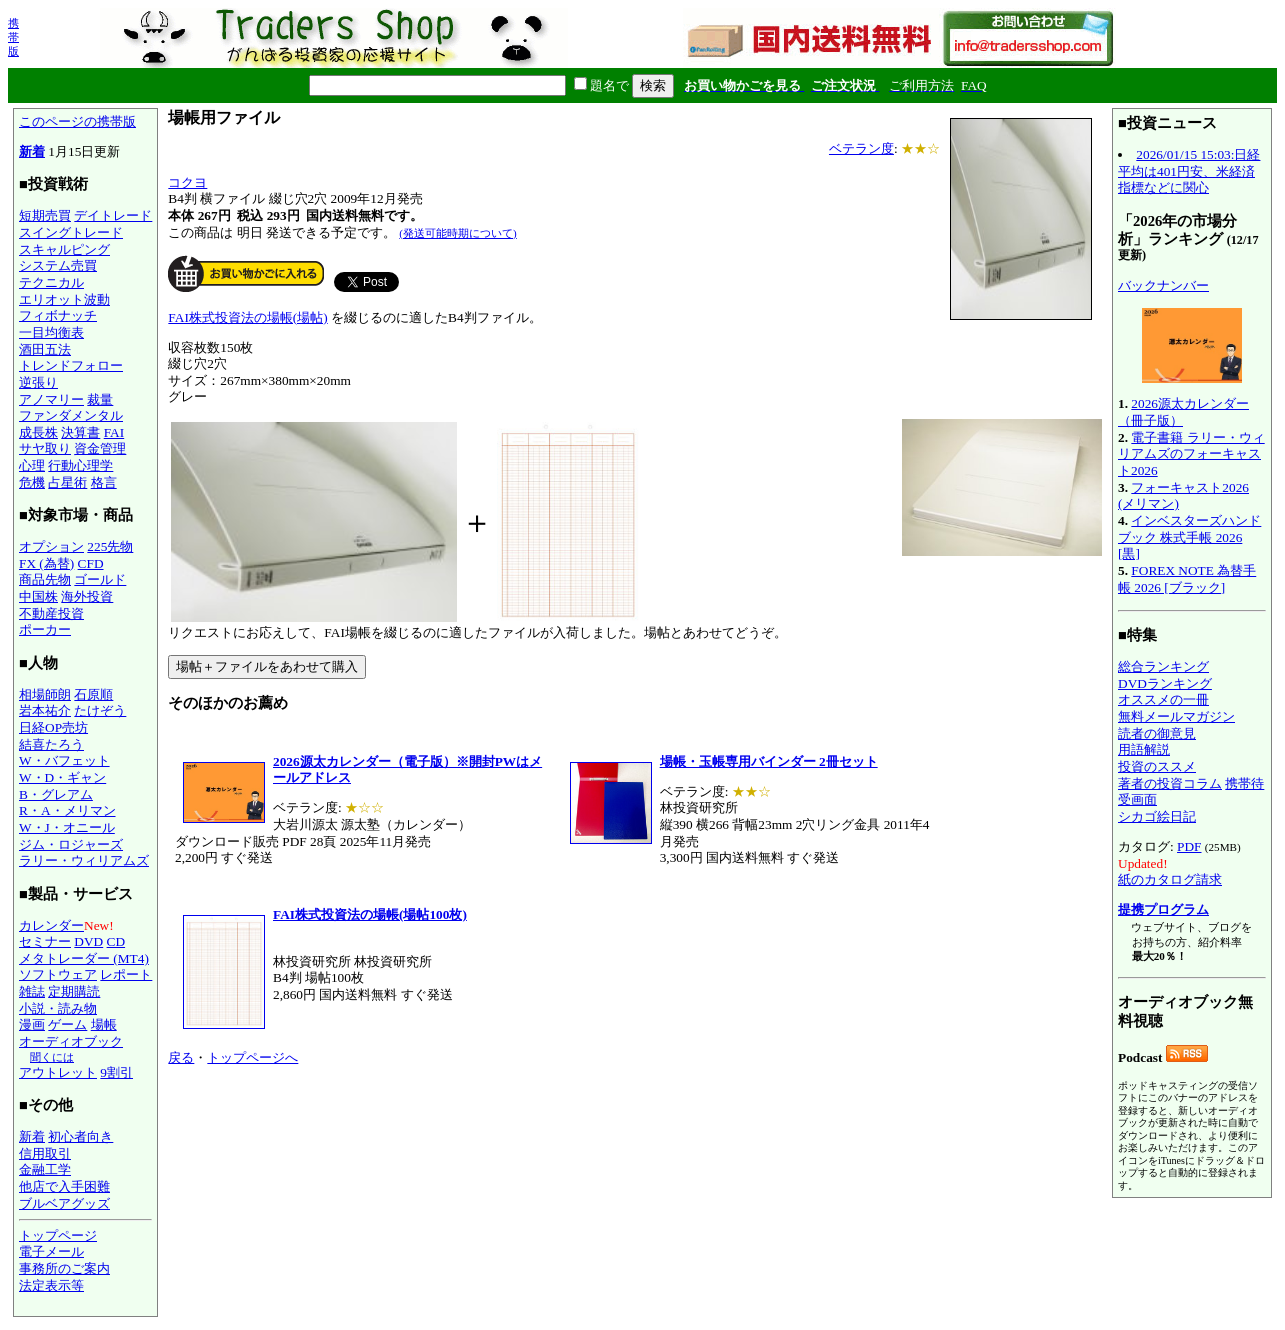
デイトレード (113, 215)
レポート (126, 974)
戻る (181, 1057)
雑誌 (32, 991)
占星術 (67, 482)
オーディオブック (71, 1041)
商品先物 (45, 579)
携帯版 (13, 37)
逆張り (38, 382)
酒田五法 (45, 349)
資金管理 (100, 448)
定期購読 (74, 991)
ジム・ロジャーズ (71, 844)
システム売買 (58, 265)
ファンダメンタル (71, 415)
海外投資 (87, 596)
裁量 (100, 399)
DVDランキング (1165, 683)
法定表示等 (51, 1285)
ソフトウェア (58, 974)
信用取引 (45, 1153)
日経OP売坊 (53, 727)
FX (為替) (46, 563)
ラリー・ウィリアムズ (84, 860)
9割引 (116, 1072)
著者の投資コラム (1170, 783)
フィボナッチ (58, 315)
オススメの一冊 (1163, 699)
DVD (88, 941)
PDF (1189, 846)
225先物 (110, 546)
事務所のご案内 (64, 1268)
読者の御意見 (1157, 733)
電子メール (51, 1251)
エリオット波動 (64, 299)
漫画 (32, 1024)
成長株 (38, 432)
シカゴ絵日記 (1157, 816)
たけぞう (100, 710)
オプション (51, 546)
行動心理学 (80, 465)
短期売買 (45, 215)
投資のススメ (1157, 766)
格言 (104, 482)
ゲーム (67, 1024)
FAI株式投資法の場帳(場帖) (247, 317)
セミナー (45, 941)
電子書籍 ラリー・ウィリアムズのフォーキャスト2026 (1191, 454)
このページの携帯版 (77, 121)
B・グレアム (56, 794)
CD (116, 941)
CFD (91, 563)
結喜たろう (51, 744)
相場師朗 (45, 694)
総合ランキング (1163, 666)
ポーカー (45, 629)
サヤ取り (45, 448)
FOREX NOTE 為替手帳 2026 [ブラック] (1187, 579)
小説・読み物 (58, 1008)
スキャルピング (64, 249)
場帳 (104, 1024)
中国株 (38, 596)
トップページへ (252, 1057)
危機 (32, 482)
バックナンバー (1163, 285)
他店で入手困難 (64, 1186)
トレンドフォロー (71, 365)
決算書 (80, 432)
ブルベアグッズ (64, 1203)
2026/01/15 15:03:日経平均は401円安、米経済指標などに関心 (1189, 171)
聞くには (52, 1057)
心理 (32, 465)
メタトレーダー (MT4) (84, 958)
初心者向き (80, 1136)
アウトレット (58, 1072)
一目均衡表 (51, 332)
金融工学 (45, 1169)
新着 (32, 151)
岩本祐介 (45, 710)
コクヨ (187, 182)
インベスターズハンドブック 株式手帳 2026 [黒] (1189, 537)
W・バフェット (64, 760)
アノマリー (51, 399)
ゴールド (100, 579)
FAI (114, 432)
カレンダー (51, 925)
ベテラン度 (861, 148)
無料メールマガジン (1176, 716)
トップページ (58, 1235)
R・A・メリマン (67, 810)
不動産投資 (51, 613)
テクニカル (51, 282)
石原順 (93, 694)
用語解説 (1144, 749)
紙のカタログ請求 (1170, 879)
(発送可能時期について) (457, 233)
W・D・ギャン (62, 777)
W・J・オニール (67, 827)
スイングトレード (71, 232)
